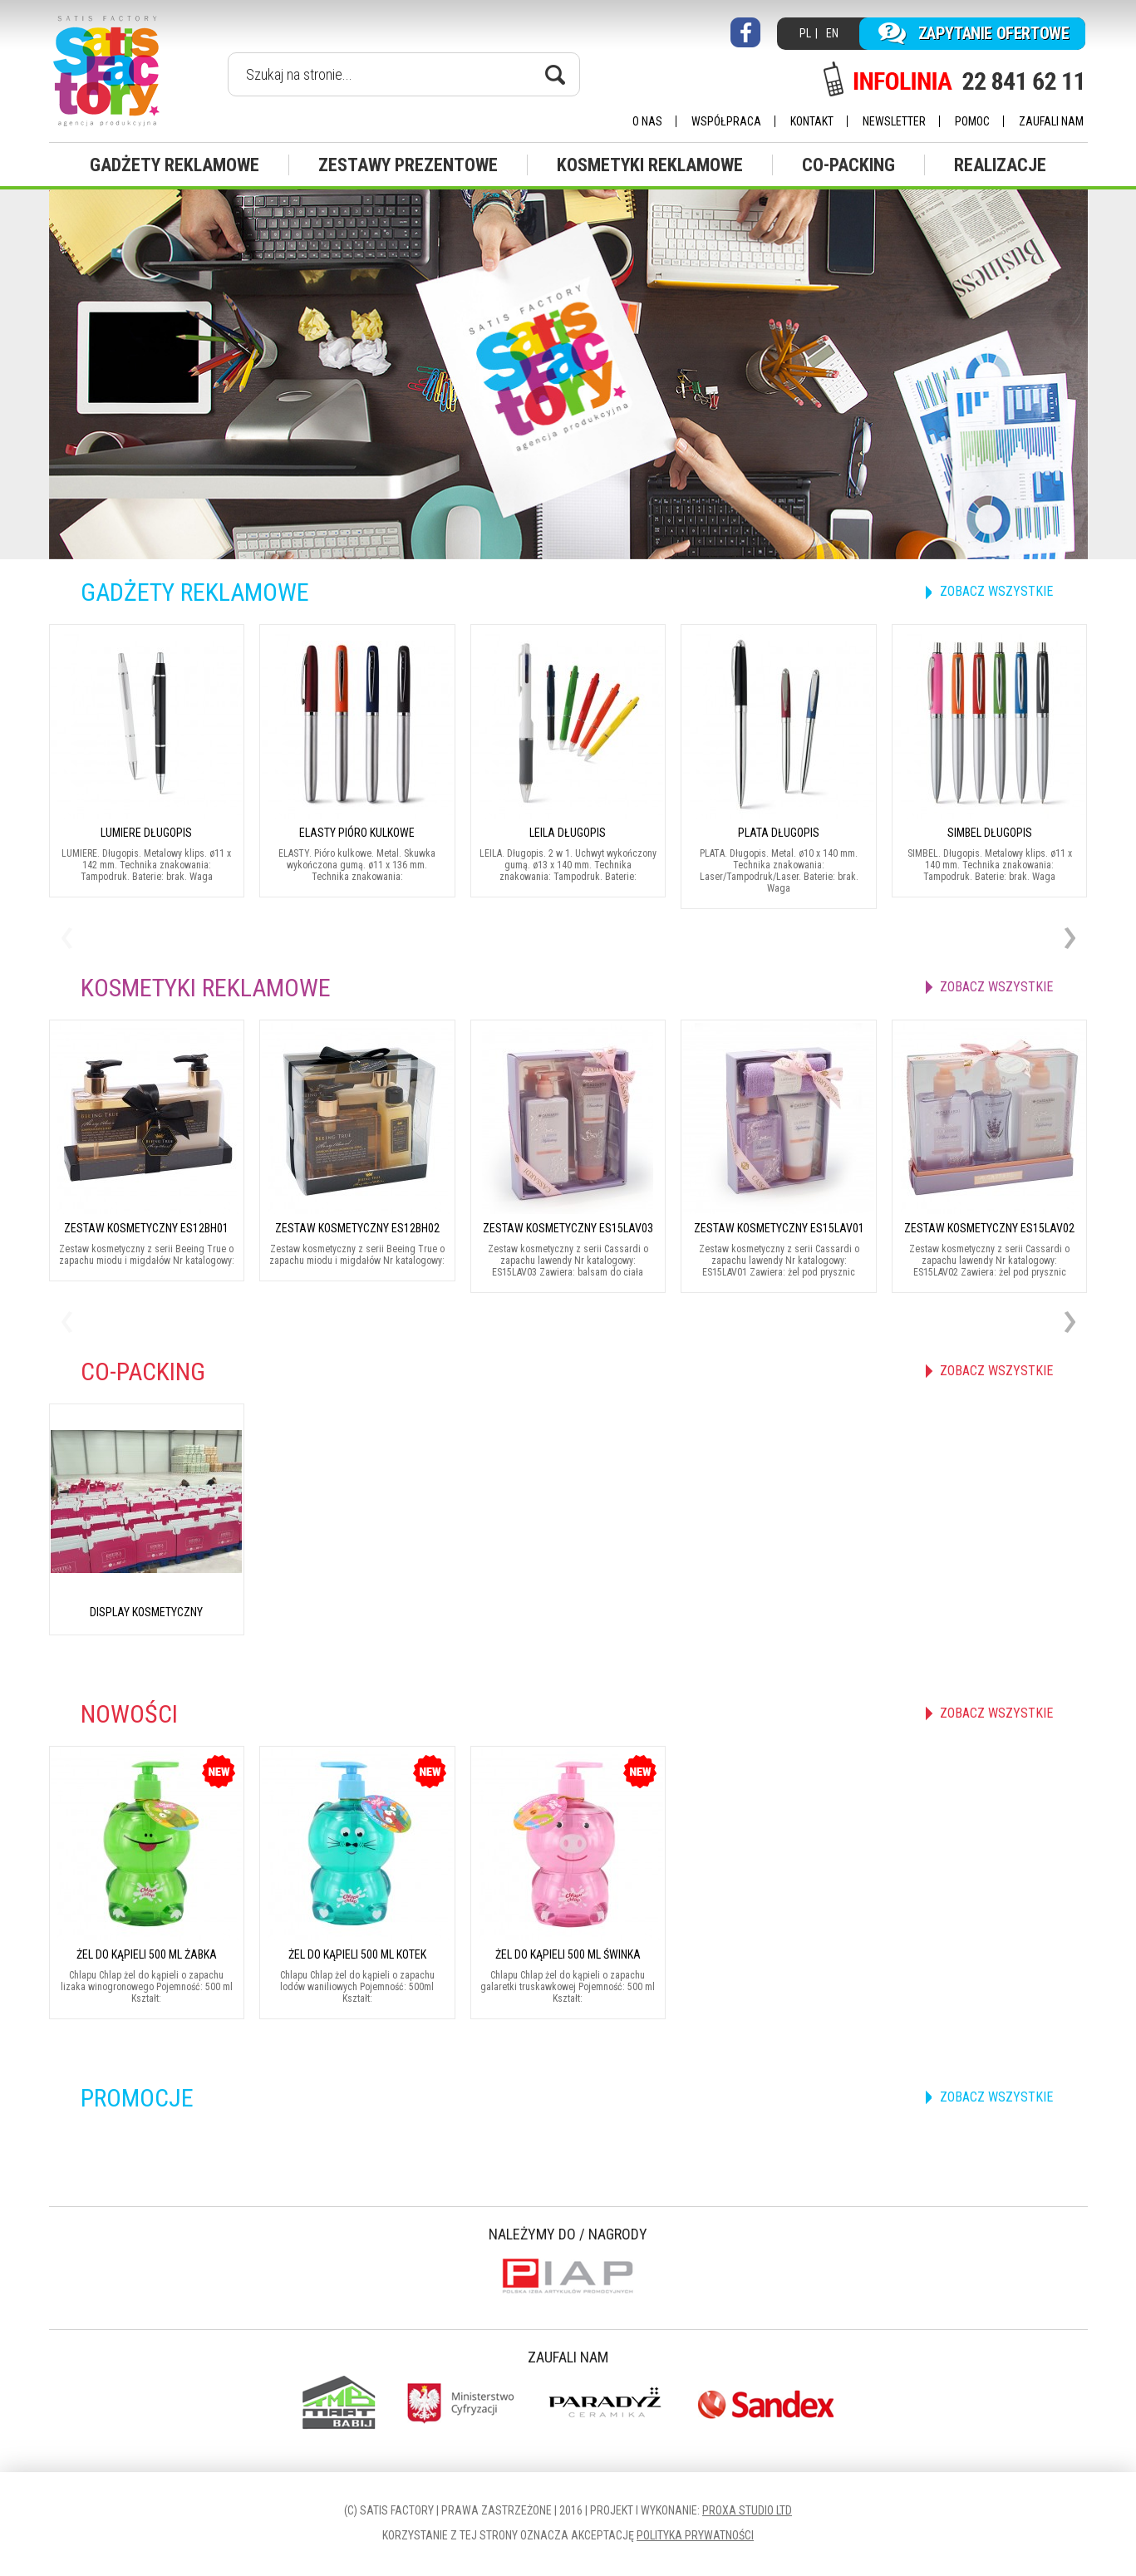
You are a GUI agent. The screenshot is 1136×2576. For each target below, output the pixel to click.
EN (832, 33)
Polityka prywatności (695, 2535)
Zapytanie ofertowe (994, 33)
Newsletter (894, 121)
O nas (647, 121)
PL (805, 33)
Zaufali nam (1051, 121)
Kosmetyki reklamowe (650, 165)
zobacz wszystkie (996, 591)
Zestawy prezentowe (408, 165)
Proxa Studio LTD (747, 2510)
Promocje (137, 2097)
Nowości (129, 1713)
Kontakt (812, 121)
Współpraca (726, 121)
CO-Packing (848, 165)
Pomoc (972, 121)
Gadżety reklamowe (174, 165)
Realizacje (1000, 165)
